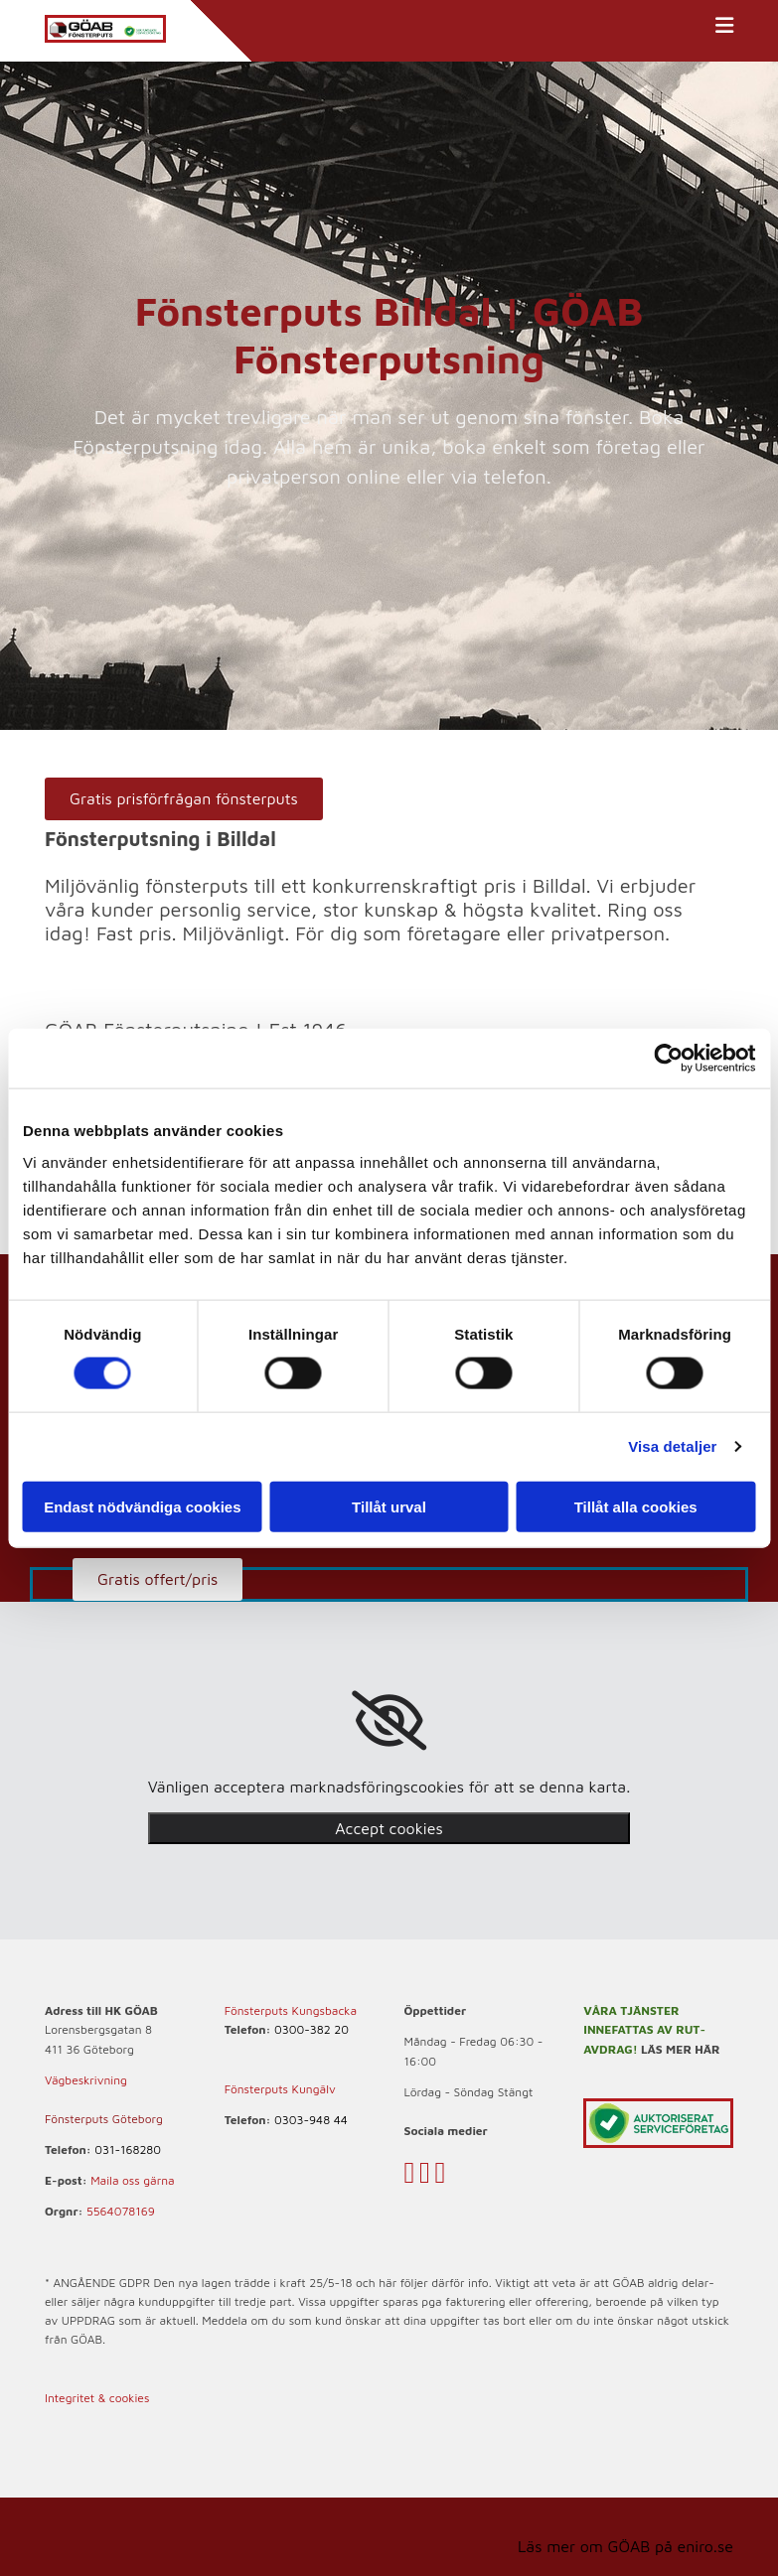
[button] (184, 799)
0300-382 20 (311, 2029)
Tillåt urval (389, 1506)
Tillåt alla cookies (636, 1506)
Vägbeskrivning (86, 2080)
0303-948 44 (311, 2119)
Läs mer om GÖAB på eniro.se (625, 2546)
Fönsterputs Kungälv (280, 2088)
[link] (389, 1721)
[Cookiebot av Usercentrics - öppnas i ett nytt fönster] (668, 1058)
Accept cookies (388, 1828)
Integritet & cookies (97, 2397)
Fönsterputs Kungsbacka (291, 2010)
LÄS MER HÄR (680, 2049)
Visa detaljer (672, 1446)
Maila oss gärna (132, 2180)
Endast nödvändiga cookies (142, 1506)
